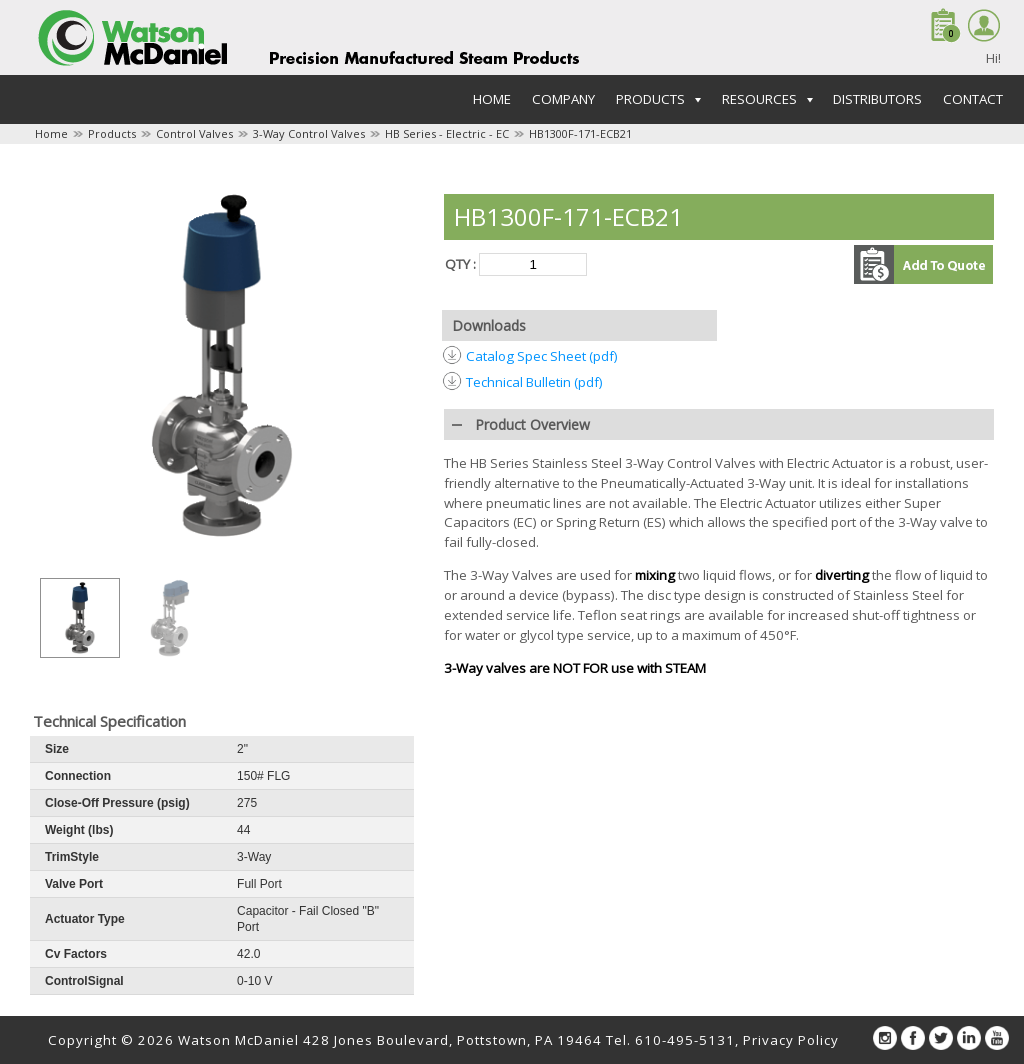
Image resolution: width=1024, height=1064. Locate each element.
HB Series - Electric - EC (447, 133)
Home (492, 99)
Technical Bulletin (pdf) (534, 382)
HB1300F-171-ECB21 (580, 133)
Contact (973, 99)
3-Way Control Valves (309, 133)
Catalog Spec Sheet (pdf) (542, 356)
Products (112, 133)
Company (563, 99)
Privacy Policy (791, 1040)
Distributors (877, 99)
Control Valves (194, 133)
